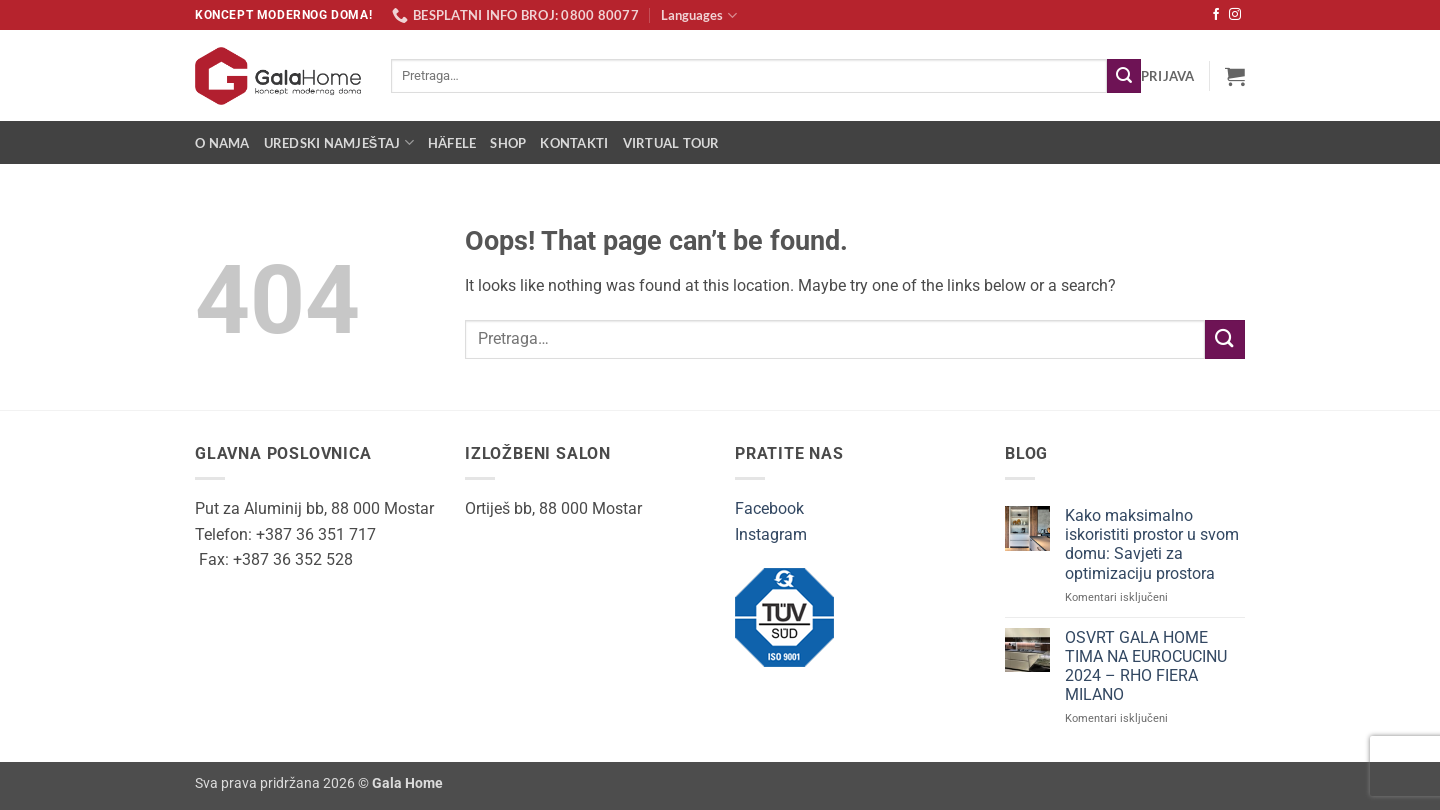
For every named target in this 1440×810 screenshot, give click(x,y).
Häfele (452, 143)
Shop (508, 143)
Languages (698, 15)
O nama (222, 143)
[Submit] (1124, 76)
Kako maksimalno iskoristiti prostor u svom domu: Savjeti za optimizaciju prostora (1152, 544)
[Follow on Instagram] (1235, 15)
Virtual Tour (671, 143)
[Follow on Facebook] (1216, 15)
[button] (1168, 76)
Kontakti (574, 143)
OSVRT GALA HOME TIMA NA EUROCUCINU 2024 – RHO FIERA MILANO (1146, 666)
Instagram (771, 534)
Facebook (769, 508)
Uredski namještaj (339, 142)
